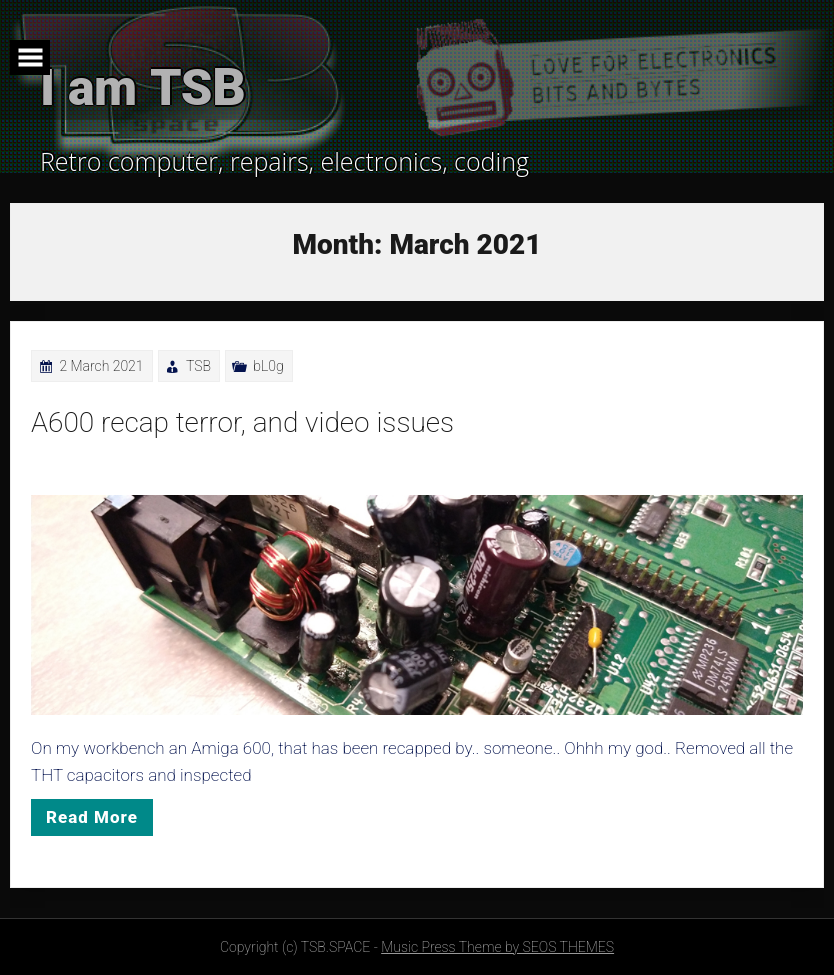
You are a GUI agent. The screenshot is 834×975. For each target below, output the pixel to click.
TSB (198, 366)
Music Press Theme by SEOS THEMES (497, 947)
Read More (92, 817)
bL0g (268, 366)
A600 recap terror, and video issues (242, 422)
